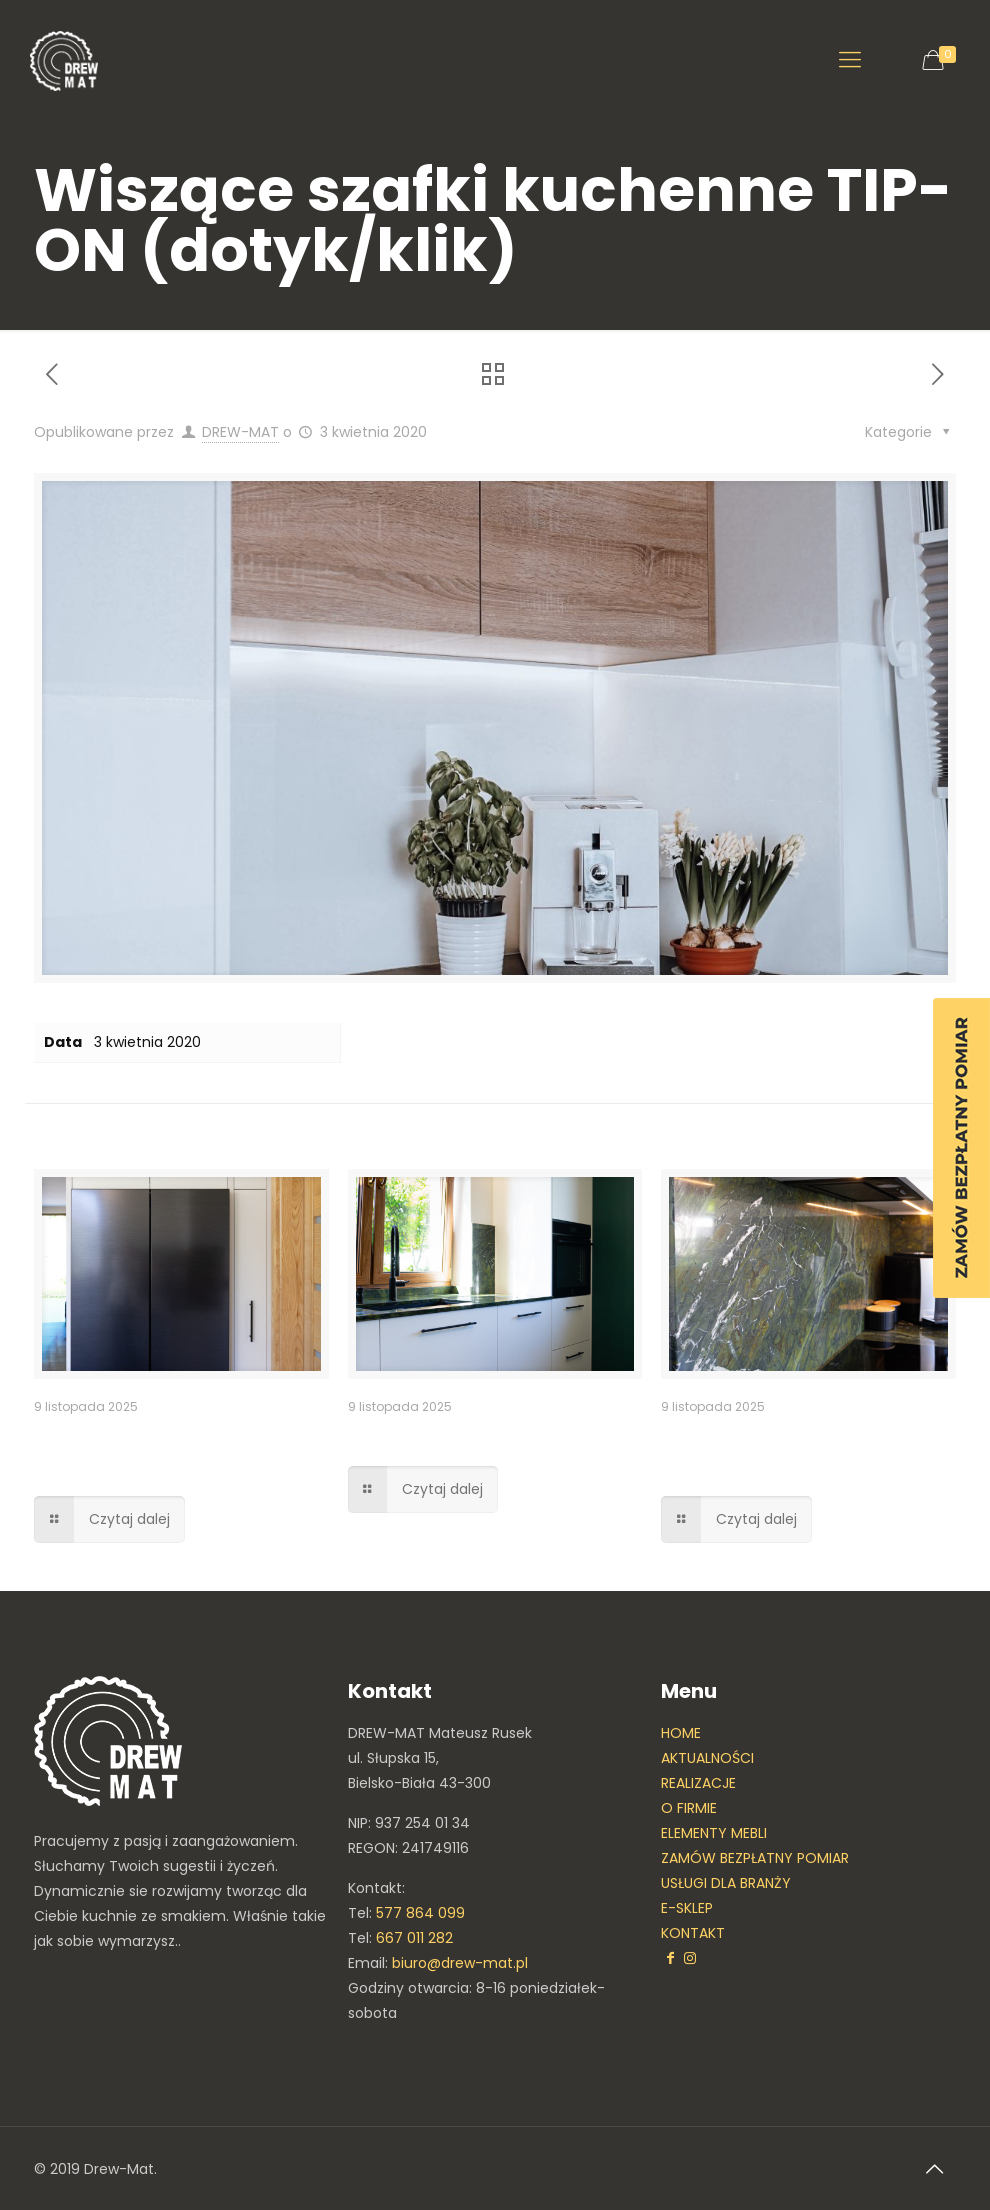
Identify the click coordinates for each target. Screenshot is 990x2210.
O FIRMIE (689, 1808)
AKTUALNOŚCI (707, 1758)
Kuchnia (391, 1436)
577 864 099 (420, 1913)
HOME (681, 1733)
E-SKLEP (687, 1908)
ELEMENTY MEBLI (714, 1833)
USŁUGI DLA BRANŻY (726, 1883)
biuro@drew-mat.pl (460, 1963)
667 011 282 (414, 1938)
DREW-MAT (240, 432)
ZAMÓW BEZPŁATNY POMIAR (755, 1858)
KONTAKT (693, 1933)
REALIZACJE (698, 1783)
